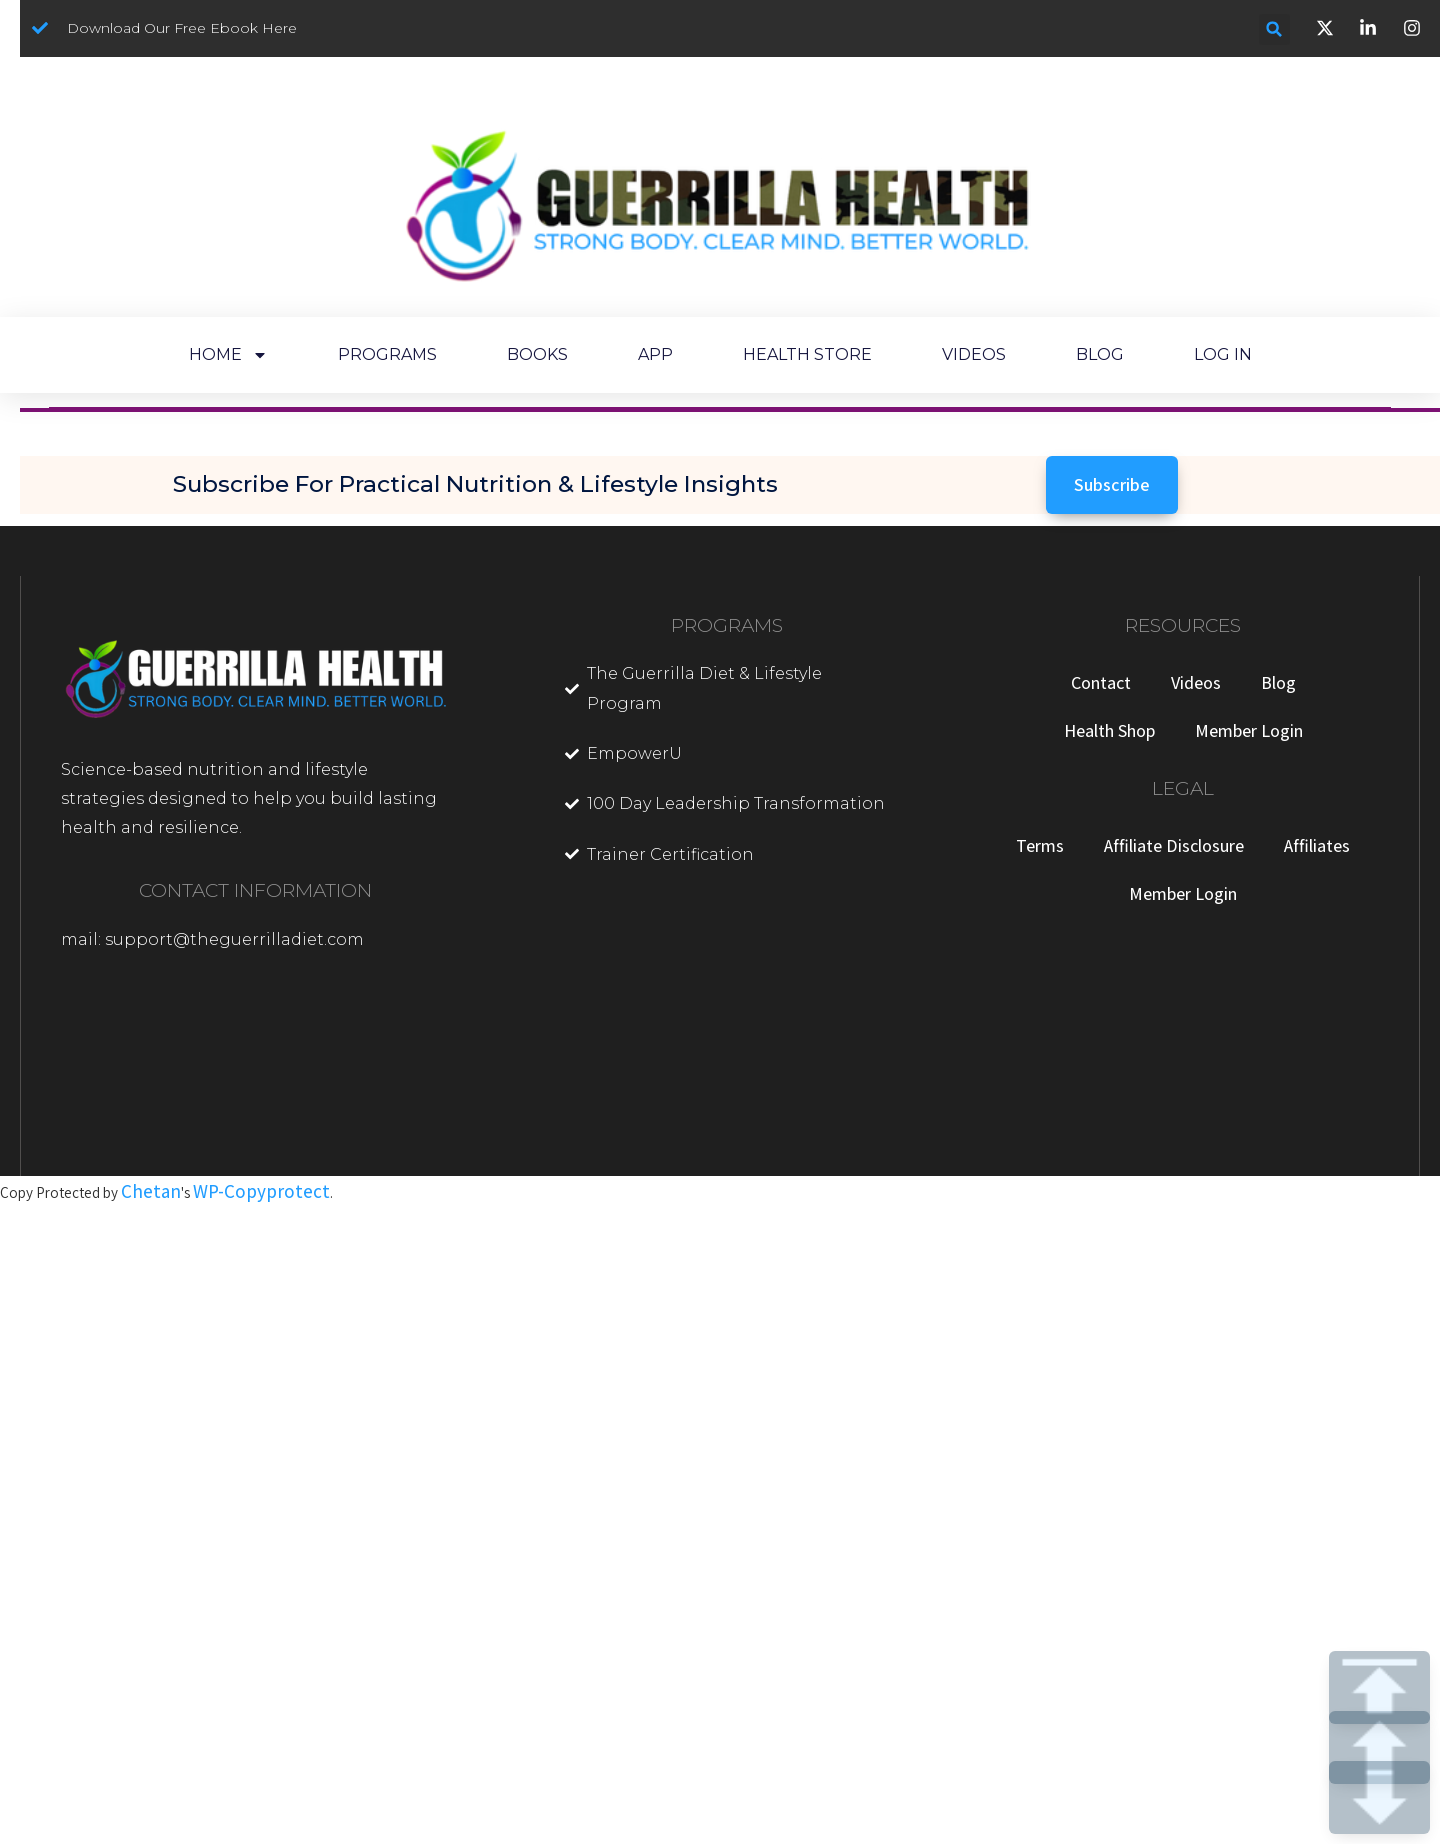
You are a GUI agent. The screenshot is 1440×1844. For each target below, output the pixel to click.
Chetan (151, 1191)
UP (1379, 1747)
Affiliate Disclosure (1174, 845)
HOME (228, 355)
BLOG (1100, 354)
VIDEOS (974, 354)
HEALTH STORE (807, 354)
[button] (1274, 29)
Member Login (1249, 730)
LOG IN (1223, 354)
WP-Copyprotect (261, 1191)
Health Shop (1109, 730)
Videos (1196, 682)
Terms (1040, 845)
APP (655, 354)
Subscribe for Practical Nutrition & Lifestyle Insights (475, 484)
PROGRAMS (387, 354)
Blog (1278, 682)
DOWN (1379, 1797)
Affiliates (1317, 845)
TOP (1379, 1687)
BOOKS (537, 354)
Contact (1101, 682)
